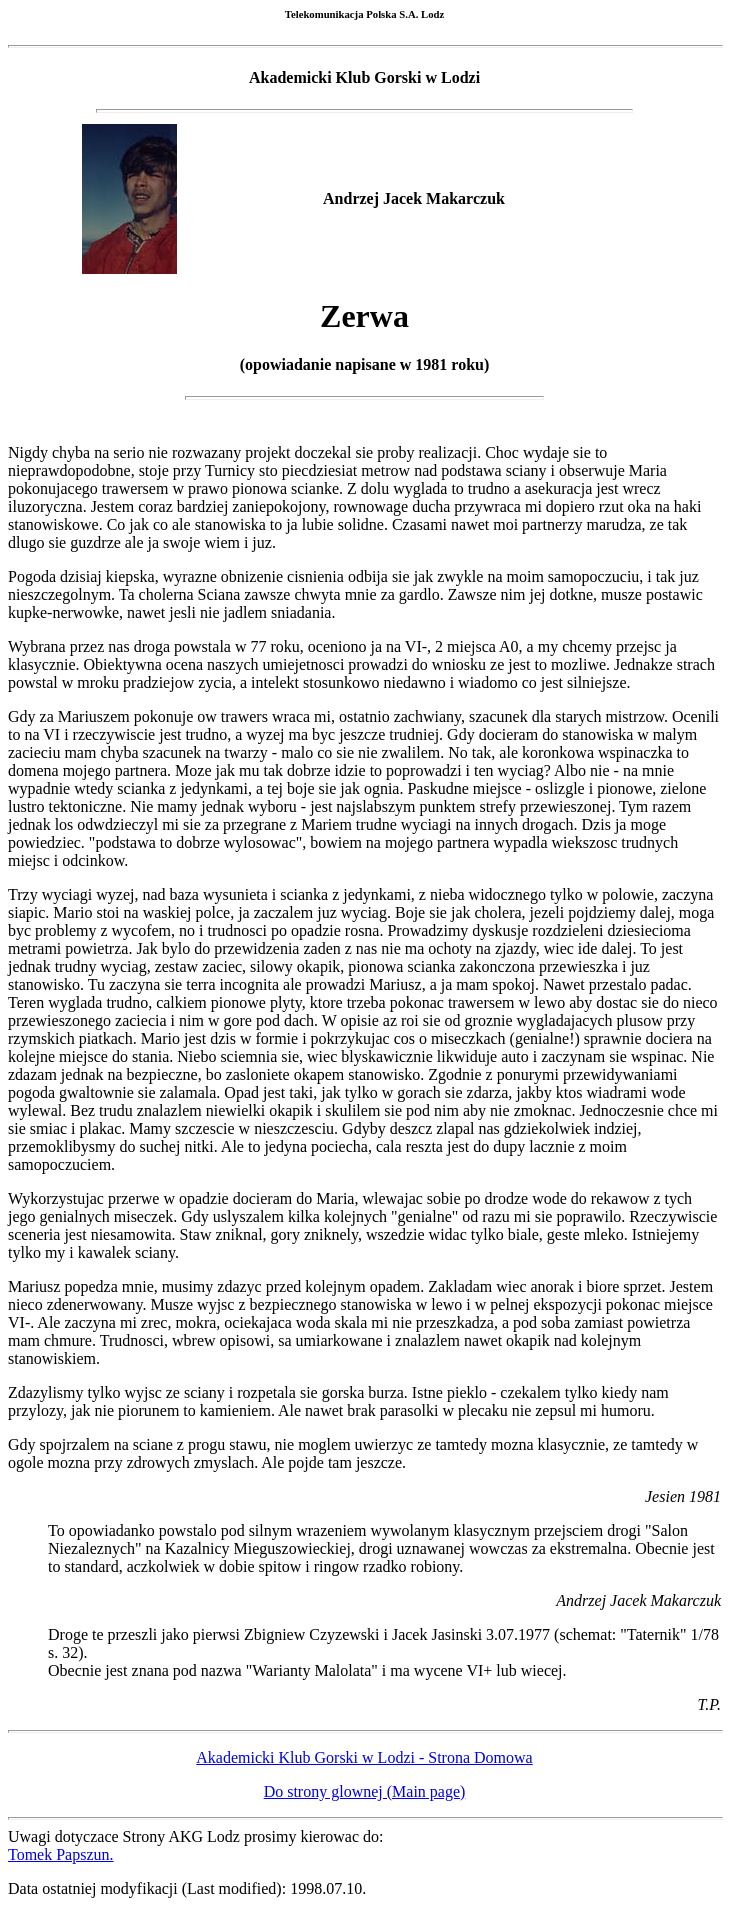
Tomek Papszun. (61, 1857)
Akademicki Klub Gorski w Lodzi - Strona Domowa (364, 1760)
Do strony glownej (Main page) (365, 1794)
